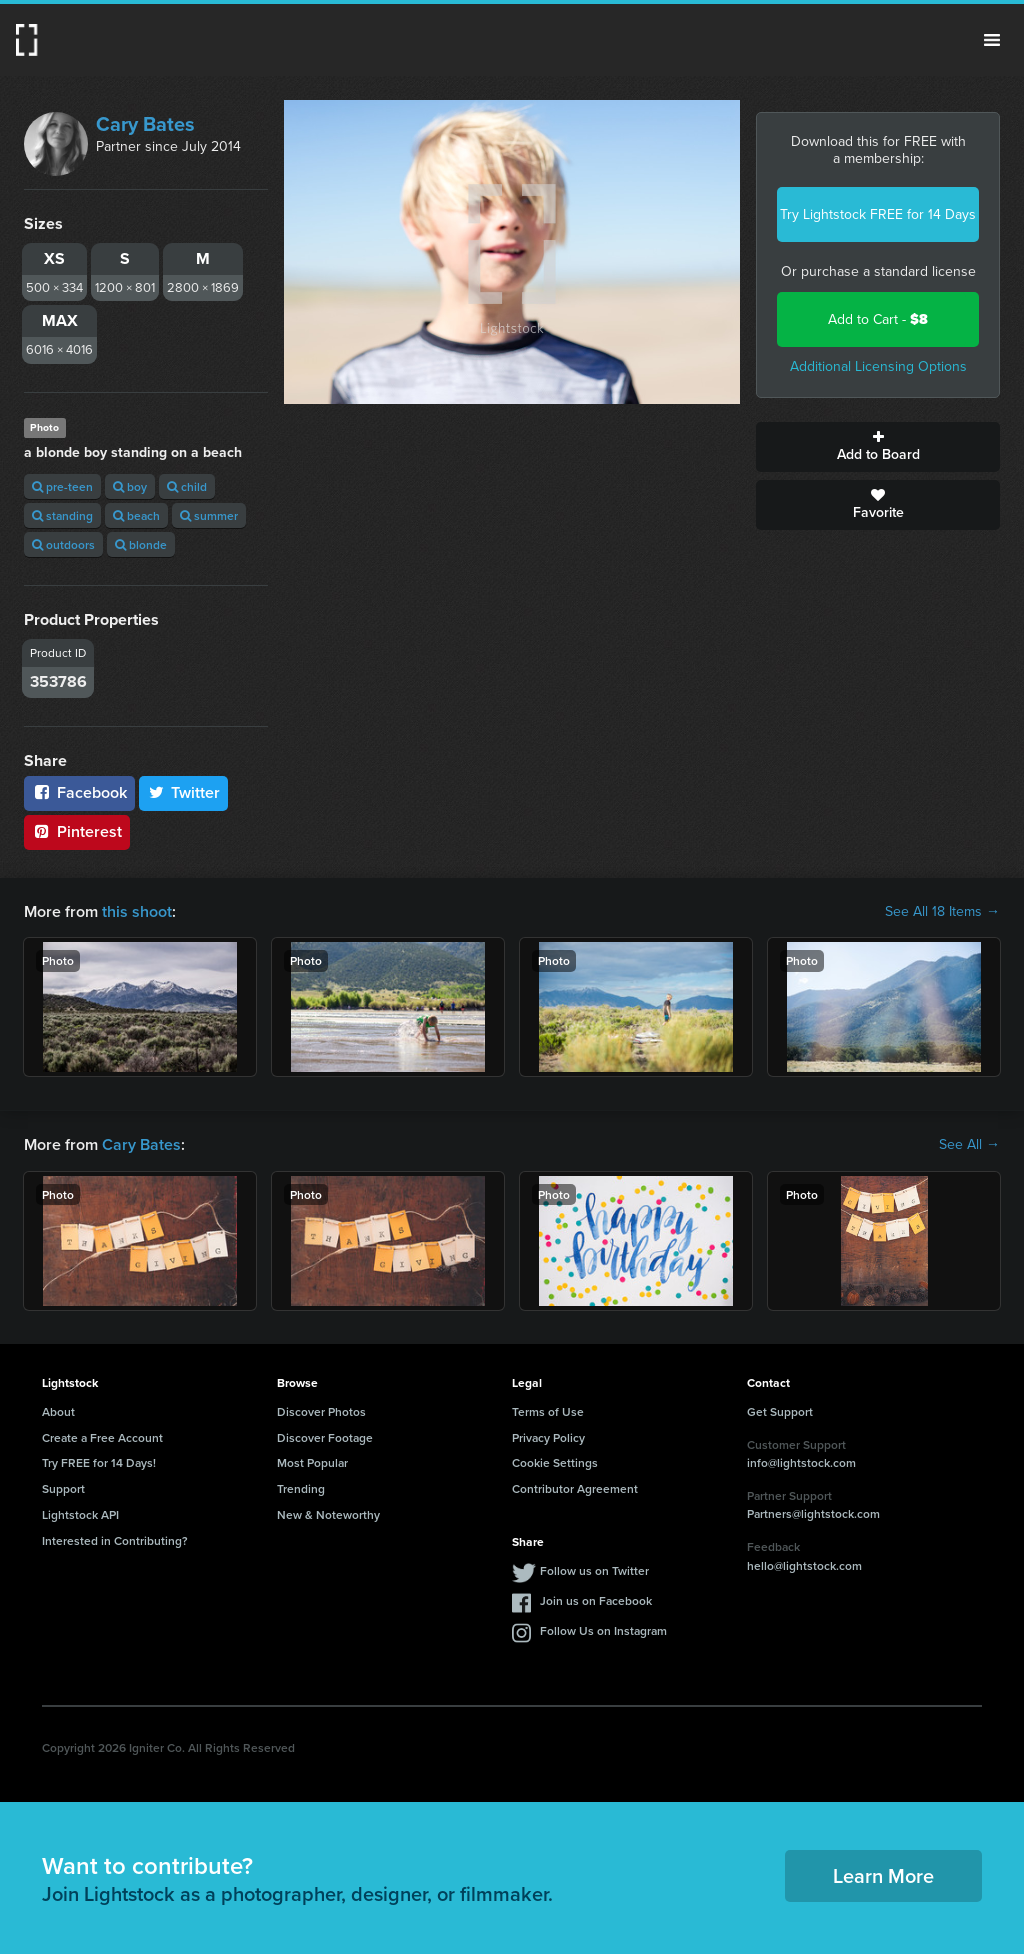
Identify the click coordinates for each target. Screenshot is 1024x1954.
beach (136, 515)
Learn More (883, 1875)
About (58, 1411)
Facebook (79, 792)
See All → (969, 1145)
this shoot (137, 911)
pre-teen (62, 486)
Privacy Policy (548, 1437)
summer (209, 515)
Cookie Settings (555, 1462)
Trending (301, 1488)
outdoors (63, 544)
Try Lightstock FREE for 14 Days (878, 214)
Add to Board (878, 447)
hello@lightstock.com (804, 1565)
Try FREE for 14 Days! (99, 1462)
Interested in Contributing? (115, 1540)
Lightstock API (80, 1514)
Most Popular (312, 1462)
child (187, 486)
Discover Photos (321, 1411)
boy (130, 486)
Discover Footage (325, 1437)
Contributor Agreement (575, 1488)
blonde (141, 544)
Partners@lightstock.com (813, 1513)
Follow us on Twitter (594, 1570)
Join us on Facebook (596, 1600)
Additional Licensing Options (878, 366)
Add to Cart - (878, 319)
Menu (992, 40)
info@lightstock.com (801, 1462)
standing (62, 515)
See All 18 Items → (942, 912)
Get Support (780, 1411)
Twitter (184, 792)
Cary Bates (145, 124)
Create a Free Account (102, 1437)
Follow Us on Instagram (603, 1630)
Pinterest (77, 831)
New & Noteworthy (328, 1514)
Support (63, 1488)
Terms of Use (548, 1411)
